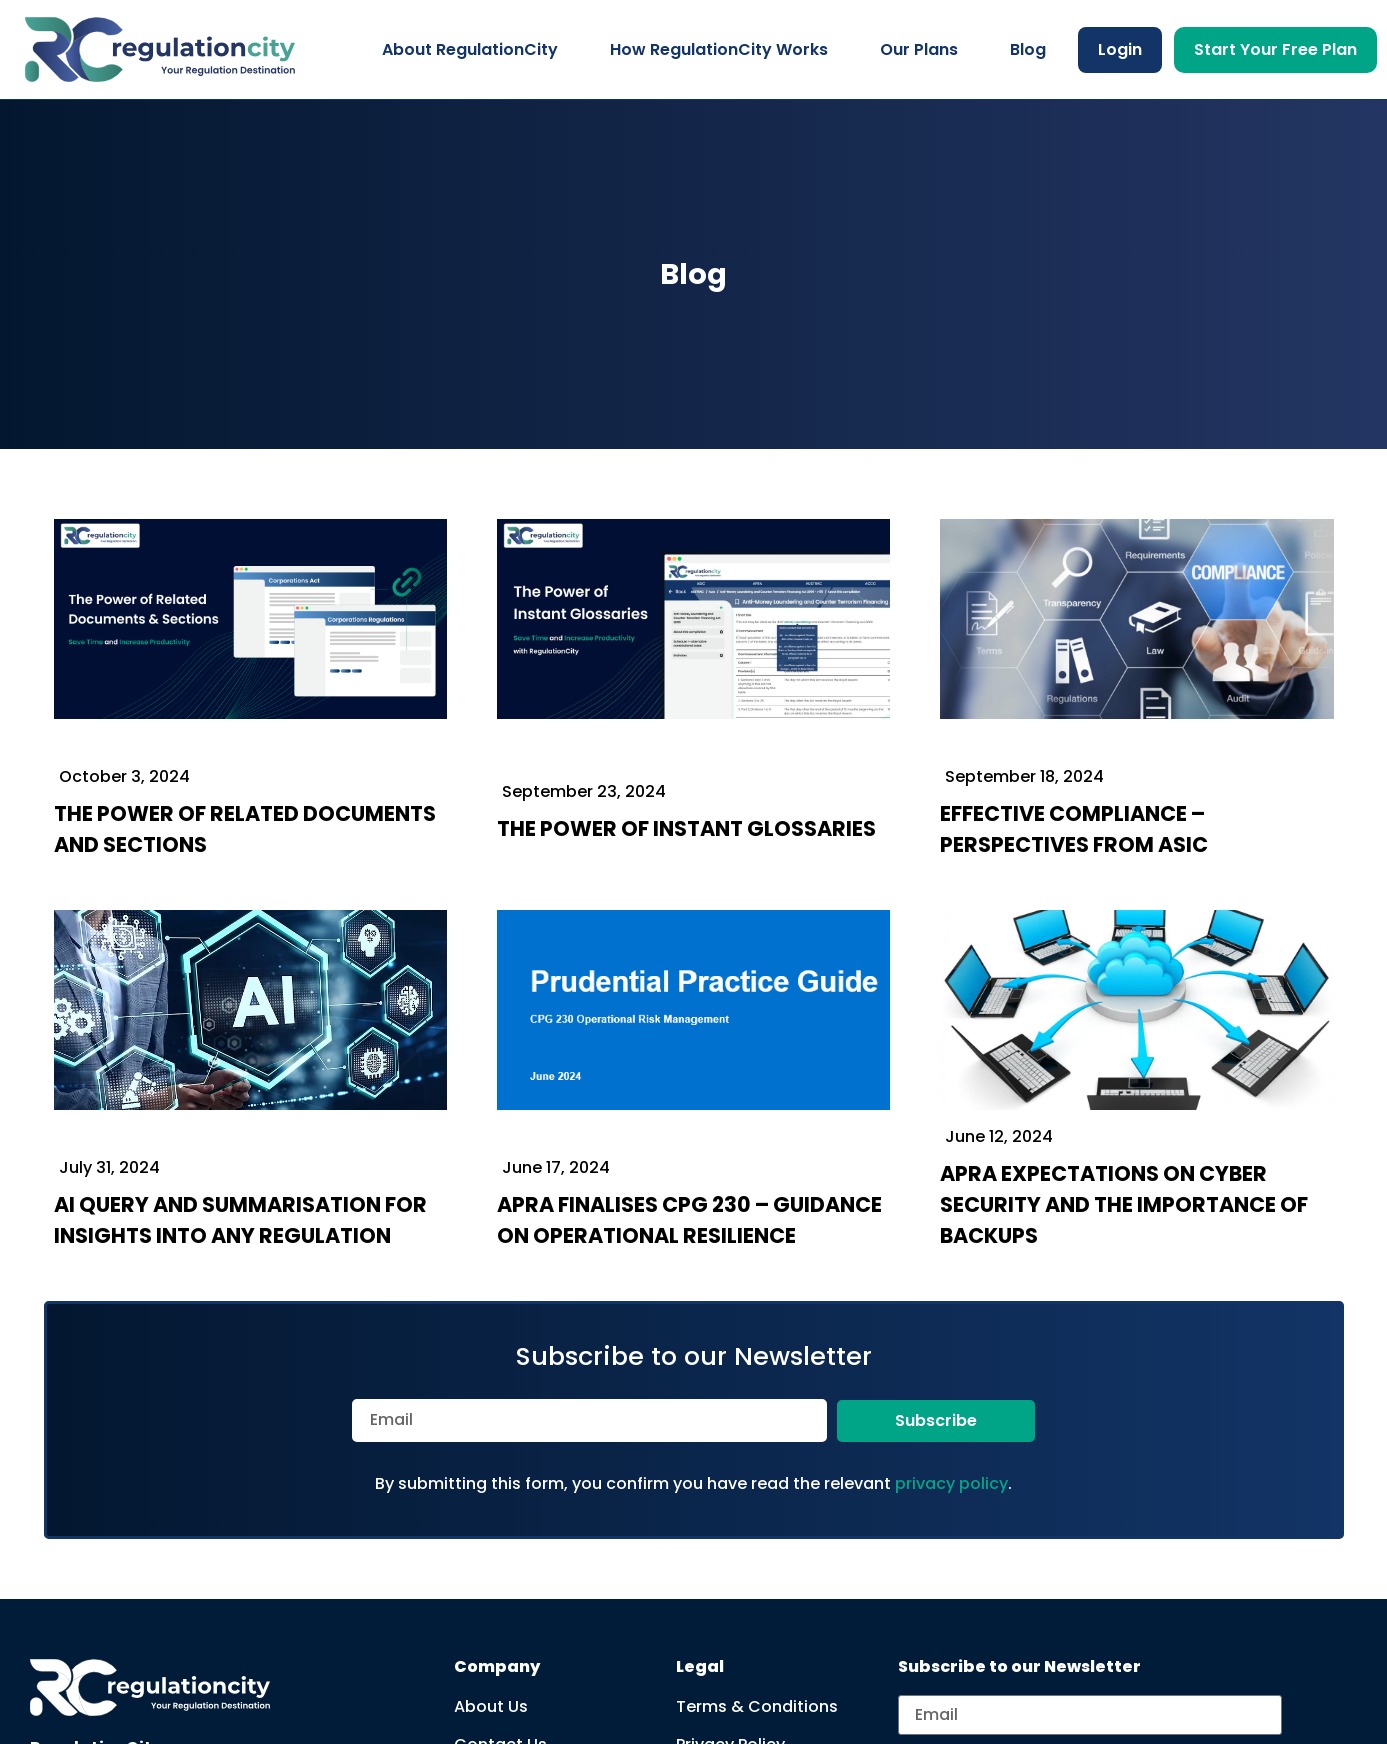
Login (1120, 49)
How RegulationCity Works (719, 49)
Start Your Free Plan (1275, 49)
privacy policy (951, 1483)
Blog (1028, 49)
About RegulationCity (470, 49)
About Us (491, 1706)
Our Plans (919, 49)
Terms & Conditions (757, 1706)
